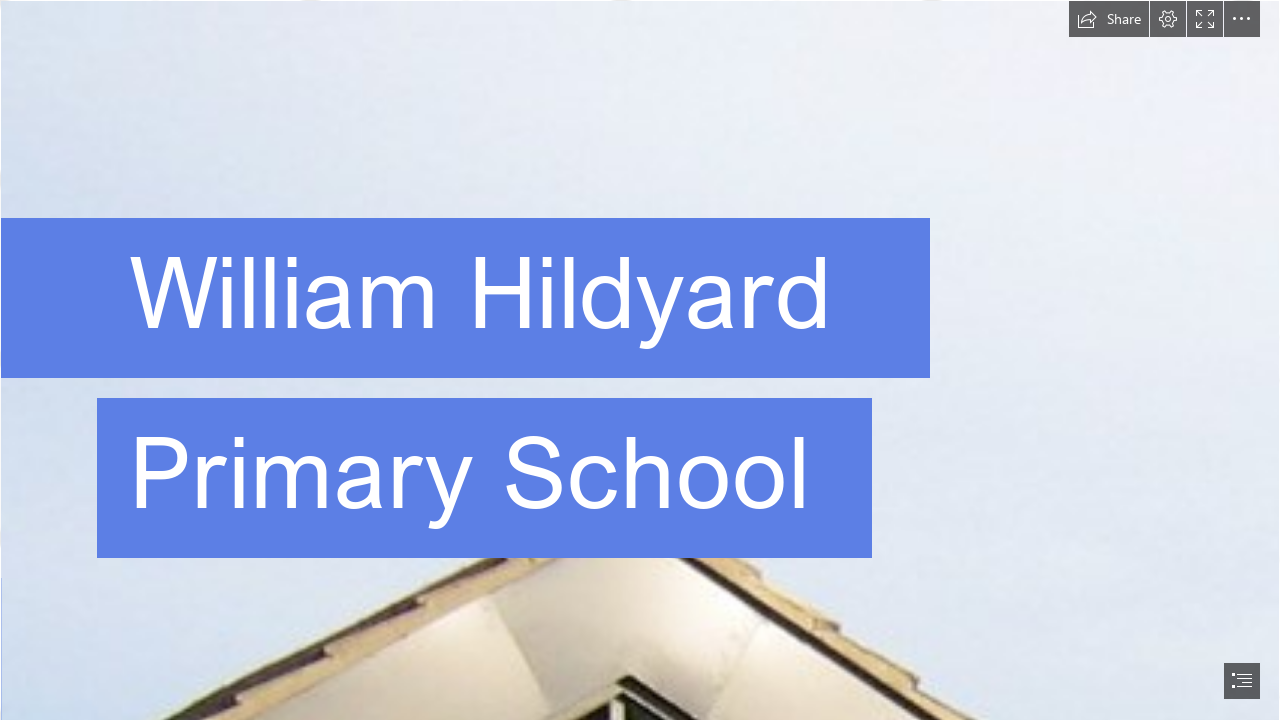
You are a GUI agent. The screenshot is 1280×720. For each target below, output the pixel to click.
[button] (1109, 19)
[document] (640, 360)
